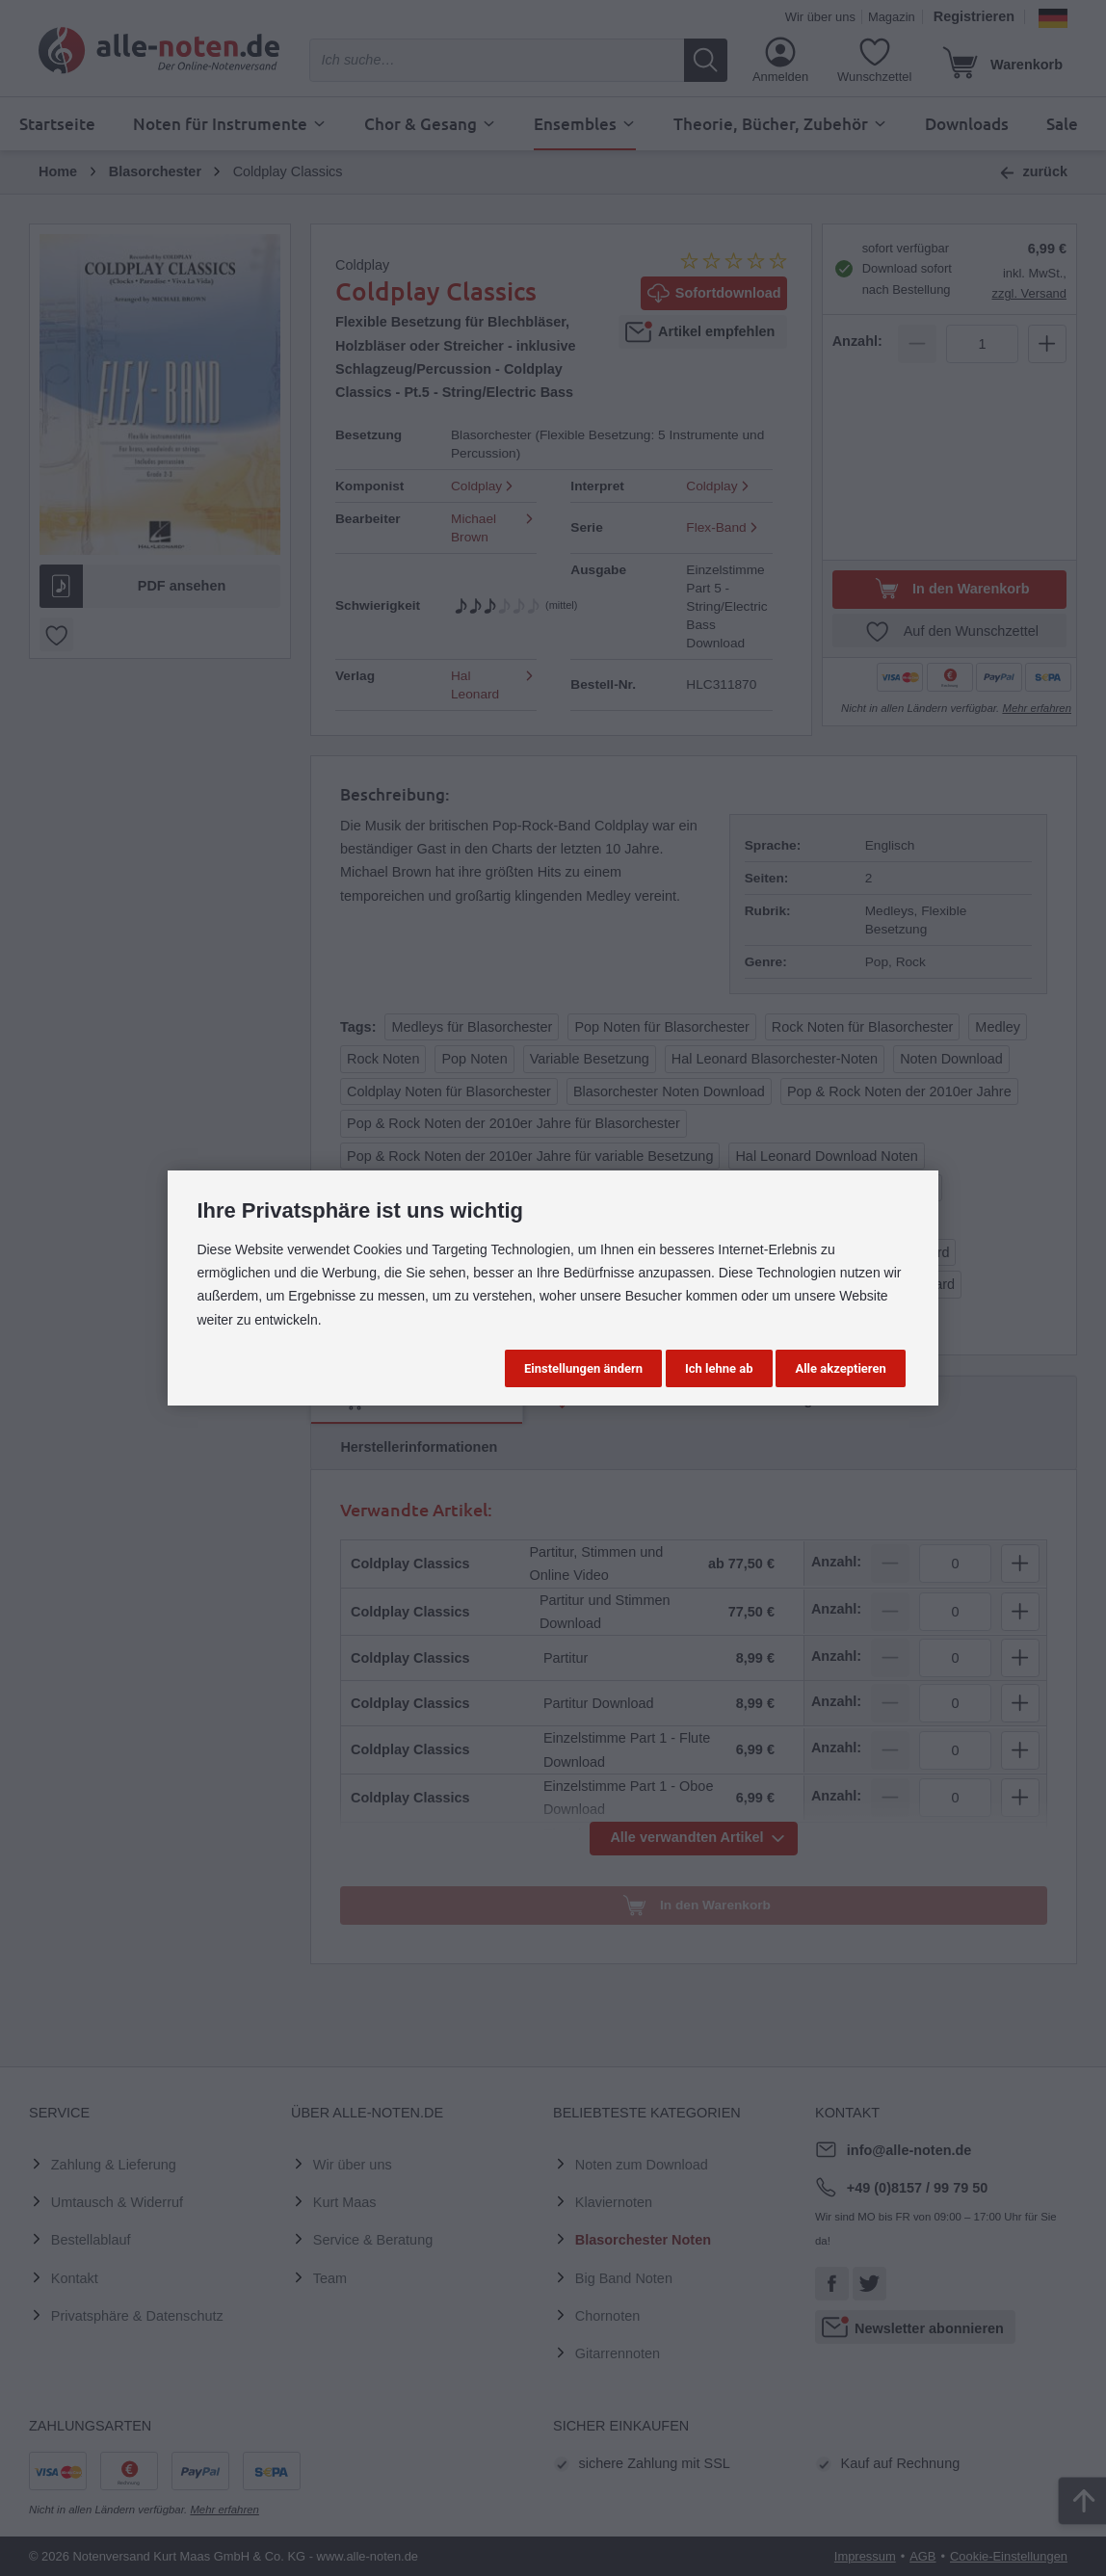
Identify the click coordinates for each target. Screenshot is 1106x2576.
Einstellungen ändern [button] (583, 1368)
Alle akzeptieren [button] (840, 1368)
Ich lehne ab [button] (719, 1368)
